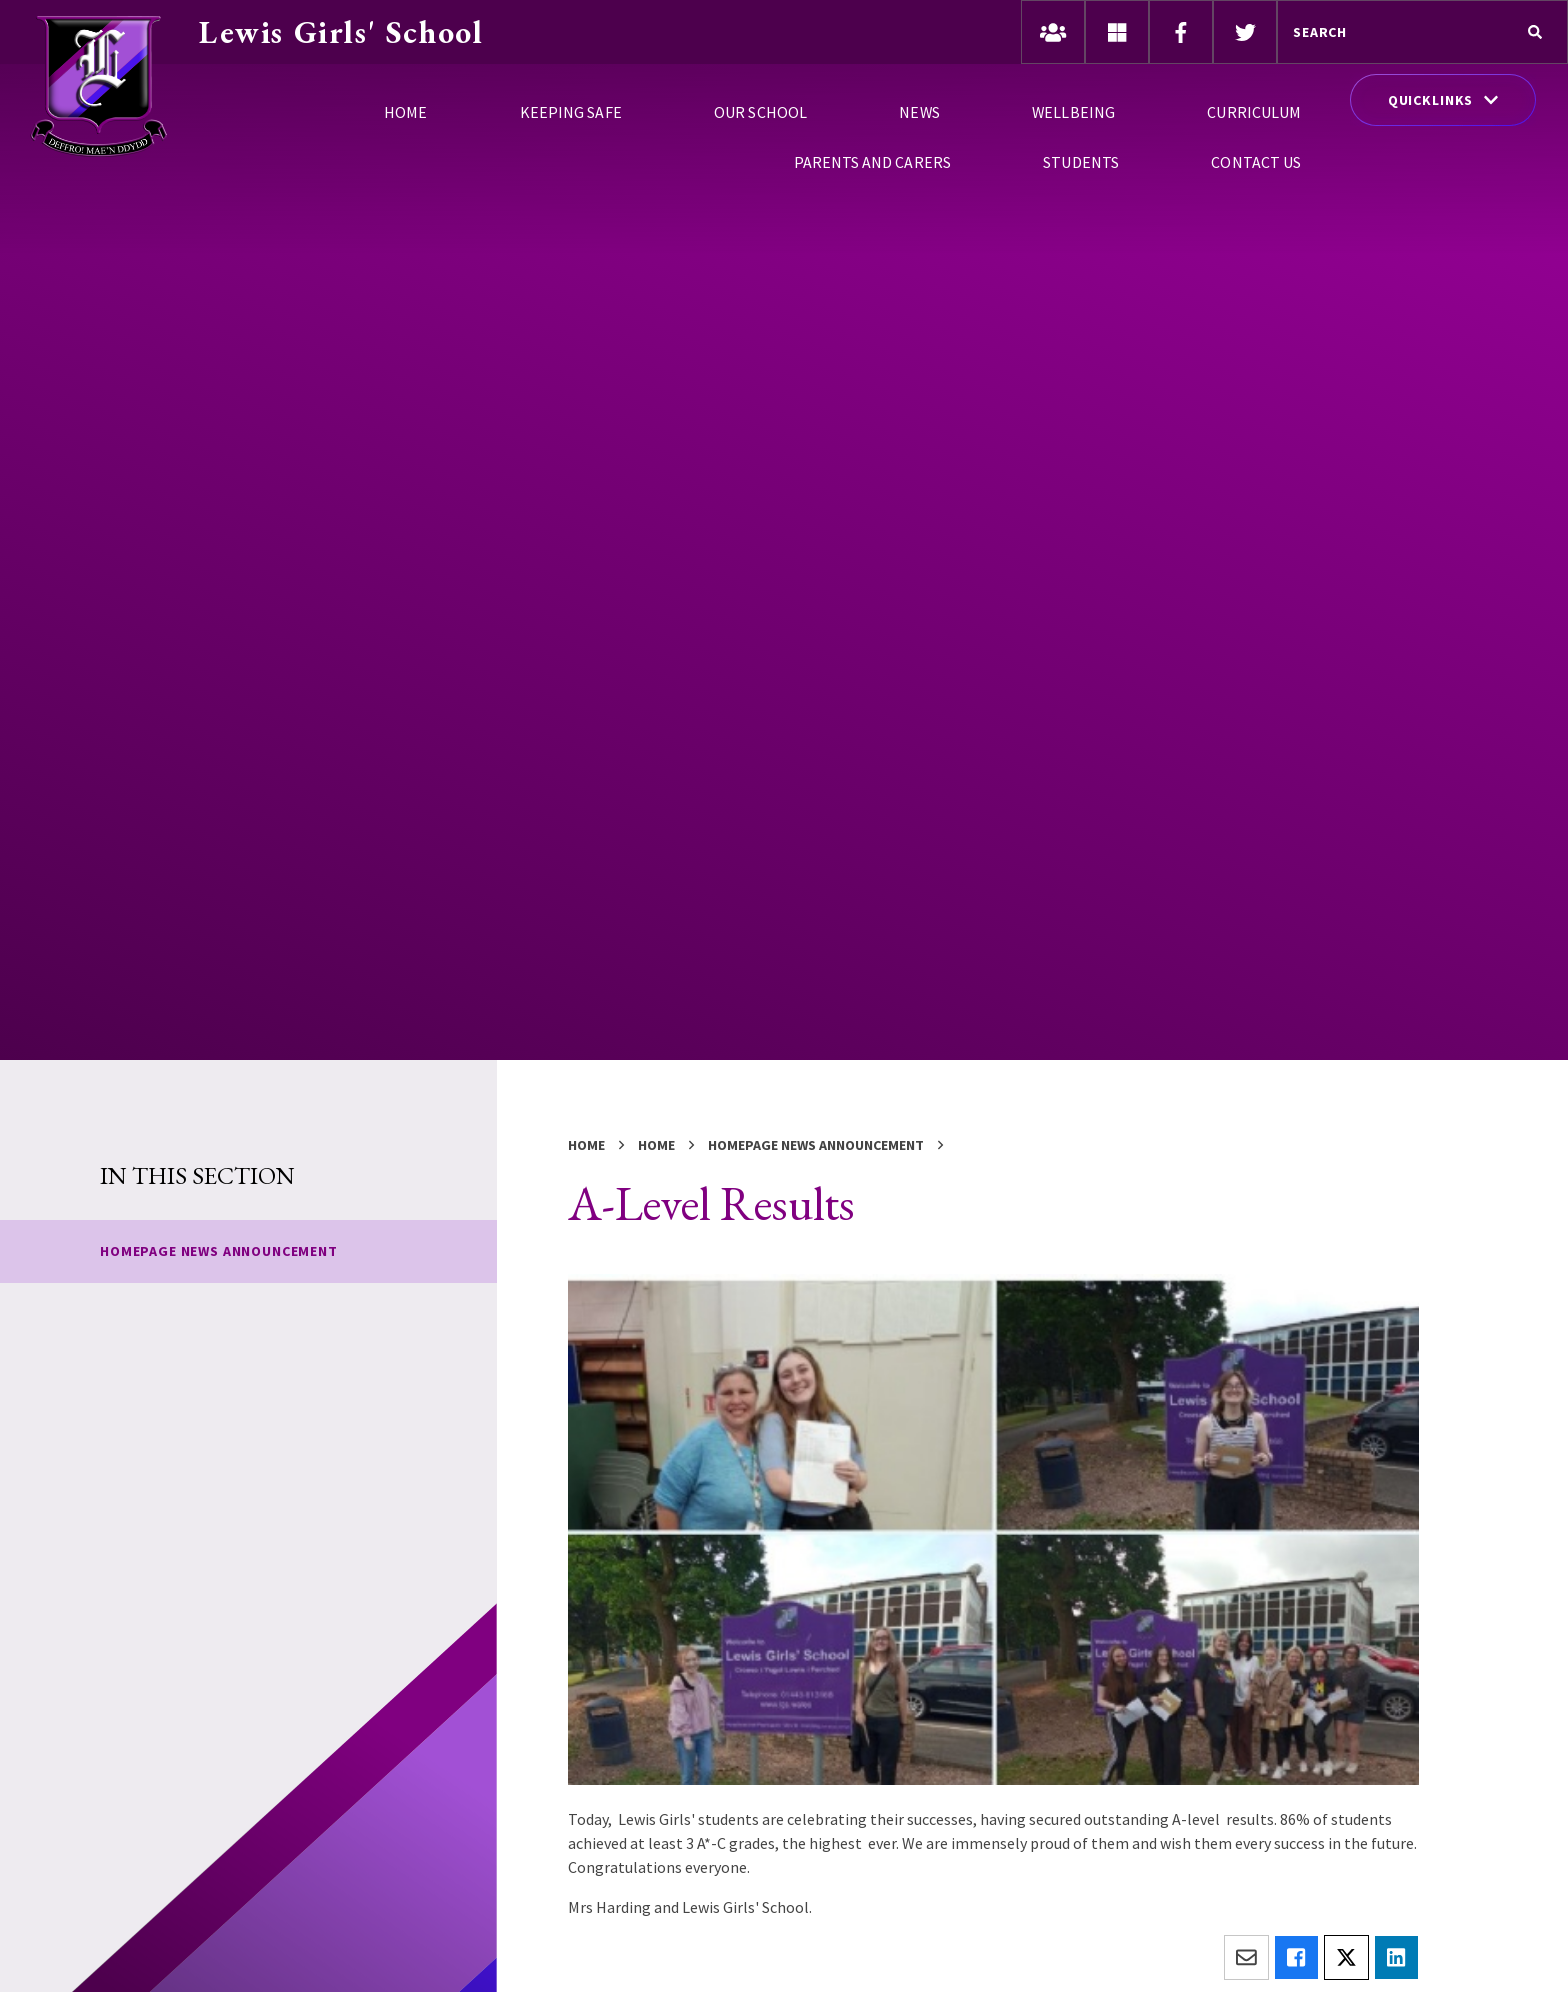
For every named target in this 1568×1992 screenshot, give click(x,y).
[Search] (1535, 32)
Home (586, 1145)
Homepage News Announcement (816, 1145)
